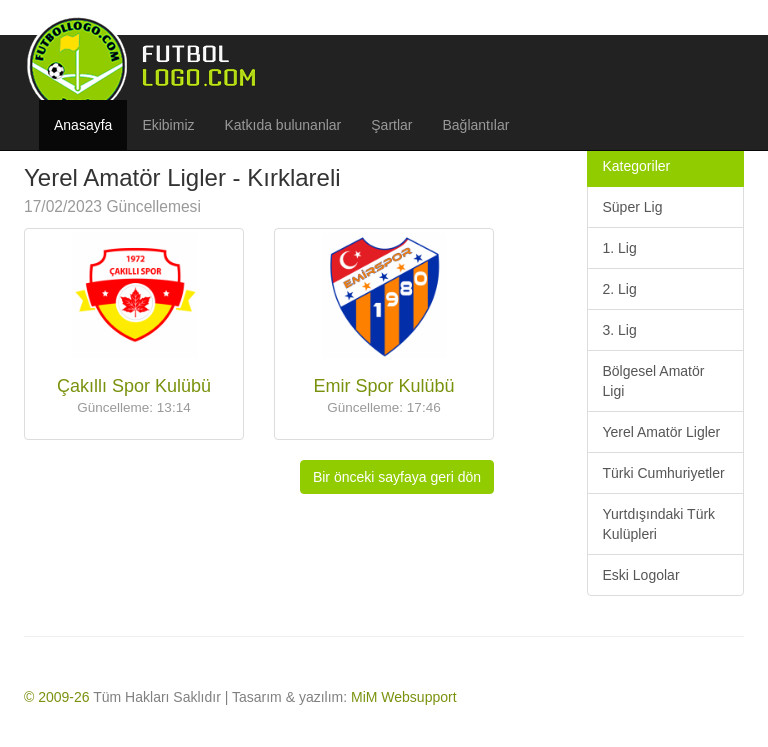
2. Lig (620, 289)
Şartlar (391, 125)
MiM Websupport (404, 697)
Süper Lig (633, 207)
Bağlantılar (476, 125)
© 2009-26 (57, 697)
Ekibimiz (168, 125)
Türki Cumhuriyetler (664, 473)
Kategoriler (637, 166)
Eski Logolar (641, 575)
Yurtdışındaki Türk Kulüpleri (659, 524)
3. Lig (620, 330)
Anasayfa (83, 125)
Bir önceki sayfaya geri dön (397, 477)
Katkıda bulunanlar (283, 125)
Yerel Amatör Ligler (662, 432)
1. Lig (620, 248)
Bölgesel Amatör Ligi (654, 381)
